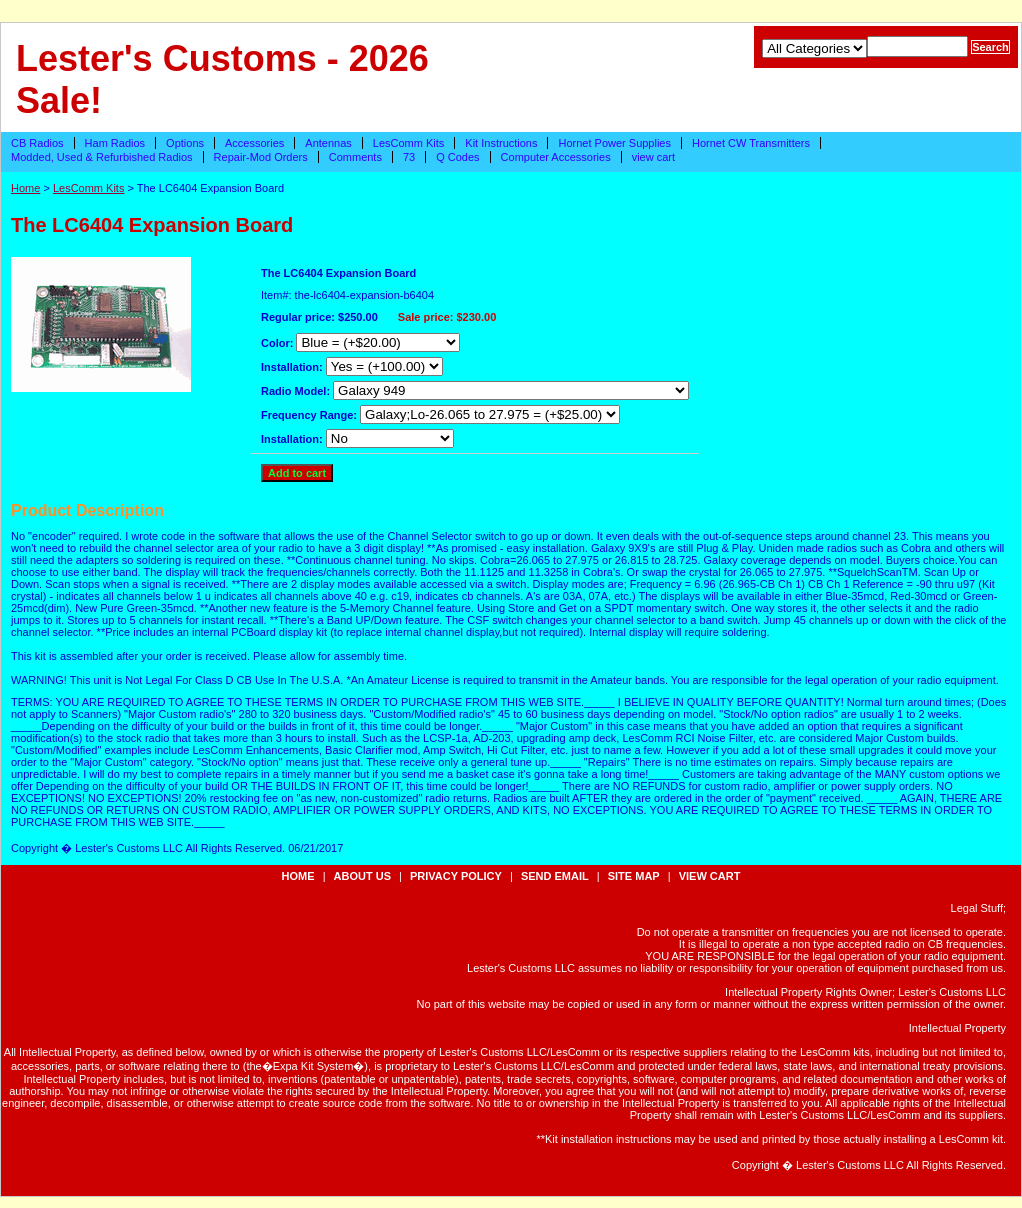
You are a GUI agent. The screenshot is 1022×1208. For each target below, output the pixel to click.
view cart (653, 157)
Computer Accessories (556, 157)
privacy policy (456, 876)
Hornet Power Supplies (614, 143)
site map (634, 876)
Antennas (328, 143)
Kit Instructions (501, 143)
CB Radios (37, 143)
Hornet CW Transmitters (751, 143)
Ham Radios (115, 143)
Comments (355, 157)
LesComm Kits (409, 143)
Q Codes (457, 157)
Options (185, 143)
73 (409, 157)
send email (555, 876)
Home (25, 188)
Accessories (254, 143)
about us (362, 876)
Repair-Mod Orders (261, 157)
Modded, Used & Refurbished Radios (102, 157)
